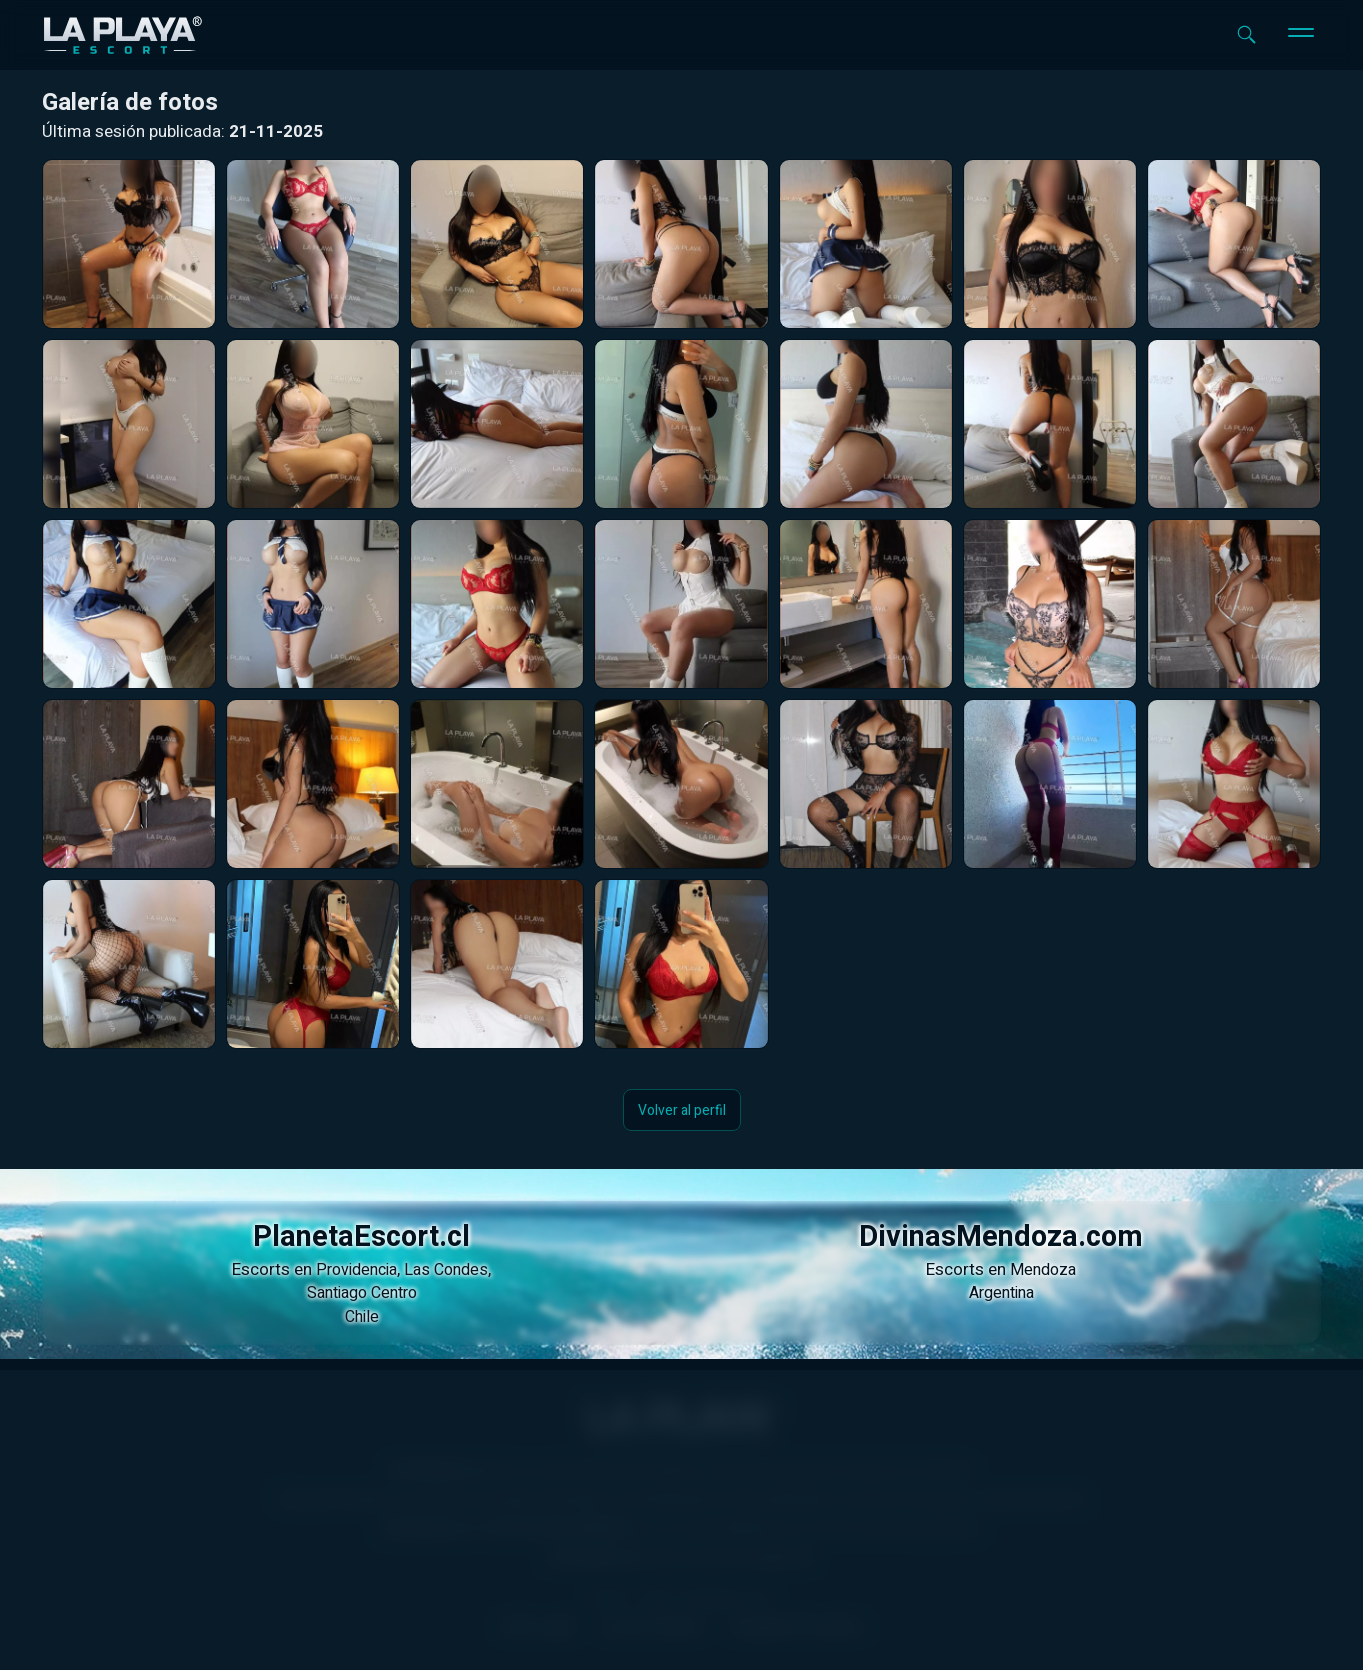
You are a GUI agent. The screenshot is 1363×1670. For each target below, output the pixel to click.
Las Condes (446, 1270)
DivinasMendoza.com (1001, 1237)
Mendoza (1043, 1270)
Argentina (1001, 1293)
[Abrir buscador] (1246, 34)
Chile (362, 1317)
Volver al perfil (682, 1109)
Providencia (356, 1270)
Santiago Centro (362, 1293)
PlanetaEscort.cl (361, 1237)
